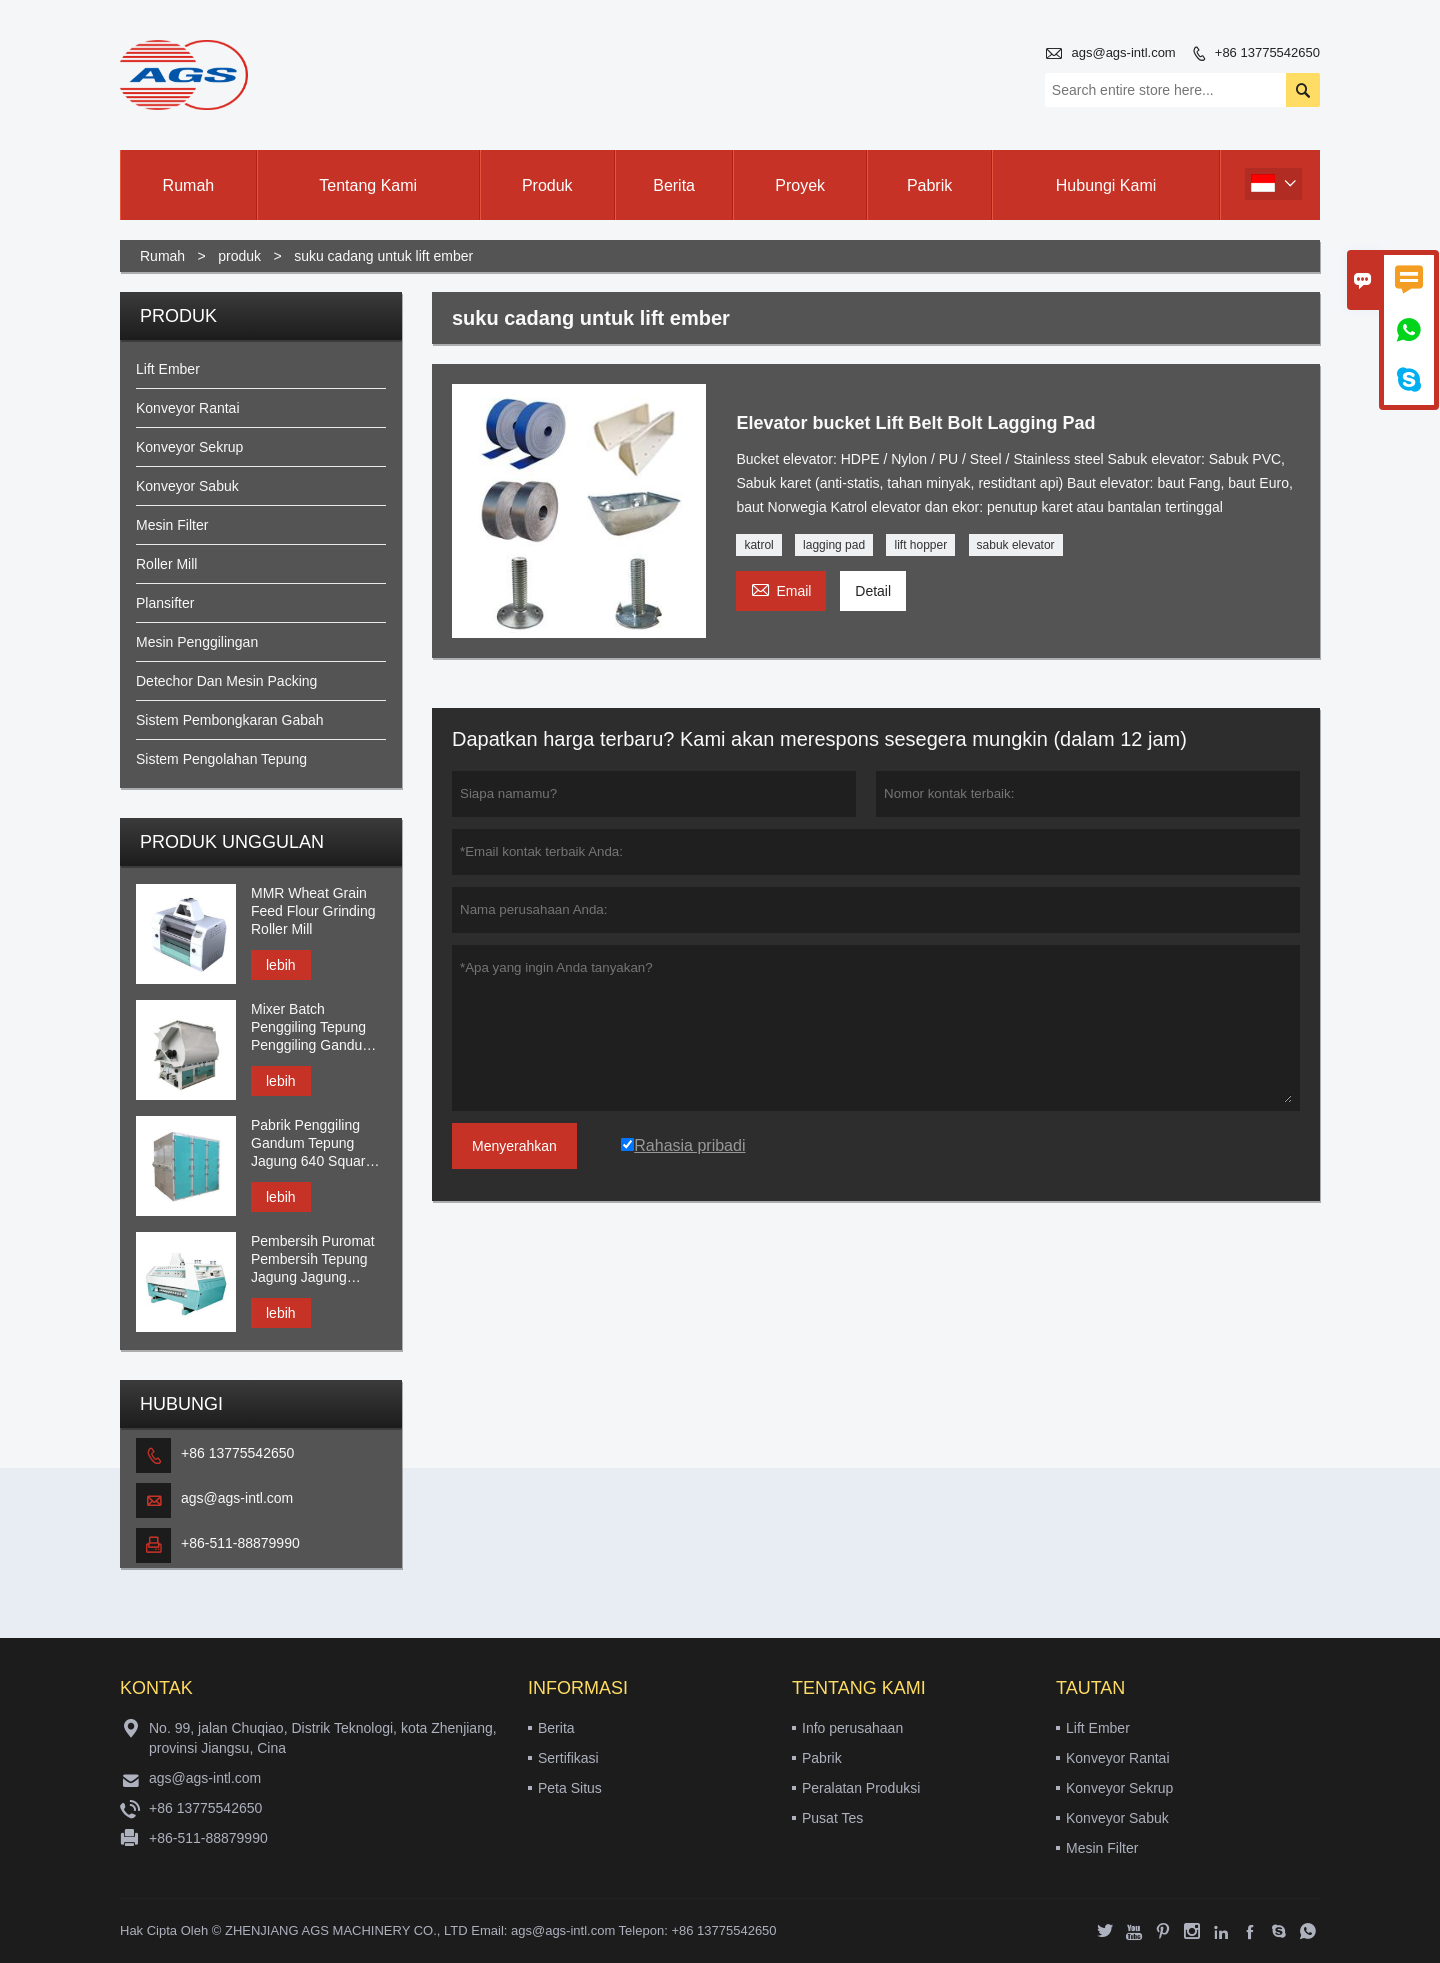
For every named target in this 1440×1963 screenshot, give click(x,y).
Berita (674, 185)
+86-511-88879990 (240, 1543)
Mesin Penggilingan (197, 642)
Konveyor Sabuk (187, 486)
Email (781, 588)
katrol (758, 545)
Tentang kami (368, 185)
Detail (873, 591)
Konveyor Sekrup (189, 447)
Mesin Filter (172, 525)
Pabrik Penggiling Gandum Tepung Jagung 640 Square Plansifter (312, 1143)
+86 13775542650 (1267, 52)
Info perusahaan (852, 1728)
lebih (281, 965)
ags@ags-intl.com (1123, 52)
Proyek (800, 185)
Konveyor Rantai (188, 408)
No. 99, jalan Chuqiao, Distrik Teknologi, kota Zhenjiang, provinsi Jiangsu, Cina (323, 1738)
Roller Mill (166, 564)
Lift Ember (168, 369)
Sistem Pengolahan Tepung (221, 759)
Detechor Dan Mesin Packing (226, 681)
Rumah (189, 185)
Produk (547, 185)
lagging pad (834, 545)
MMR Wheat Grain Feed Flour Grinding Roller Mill (313, 911)
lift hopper (920, 545)
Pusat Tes (832, 1818)
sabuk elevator (1016, 545)
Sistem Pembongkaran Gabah (230, 720)
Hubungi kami (1106, 185)
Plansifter (165, 603)
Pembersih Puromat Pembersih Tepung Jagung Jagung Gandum (313, 1259)
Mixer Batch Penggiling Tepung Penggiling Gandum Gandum (312, 1027)
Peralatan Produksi (861, 1788)
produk (239, 256)
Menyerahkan (514, 1146)
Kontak (156, 1688)
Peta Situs (570, 1788)
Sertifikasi (568, 1758)
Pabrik (929, 185)
